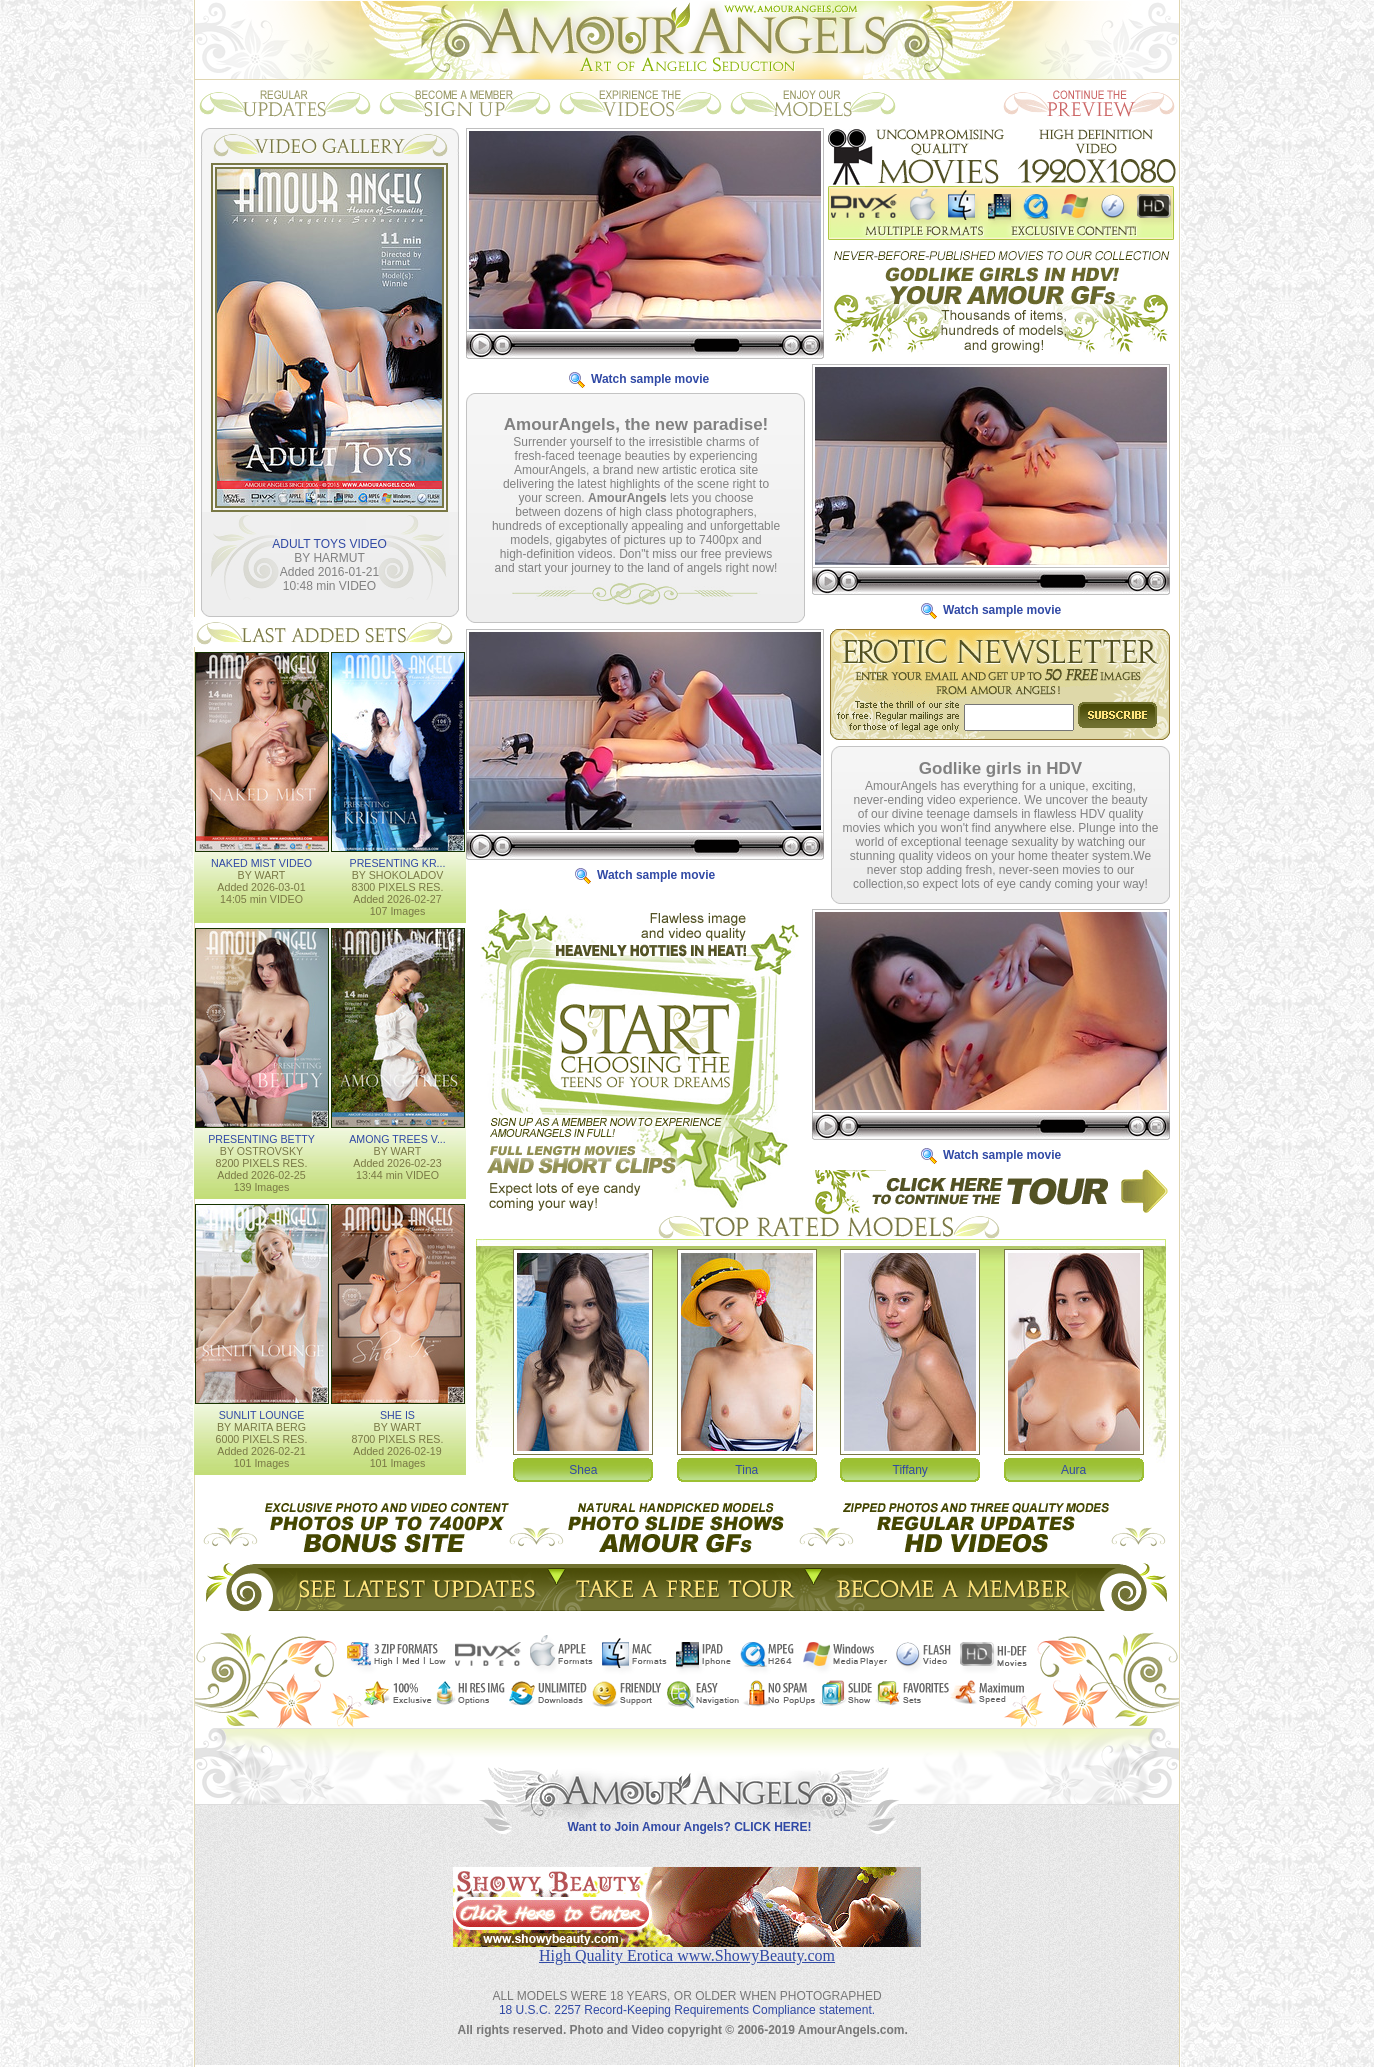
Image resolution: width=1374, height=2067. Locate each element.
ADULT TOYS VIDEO (329, 543)
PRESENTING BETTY (261, 1138)
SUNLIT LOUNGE (262, 1414)
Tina (746, 1469)
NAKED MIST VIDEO (261, 862)
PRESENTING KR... (398, 862)
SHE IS (397, 1414)
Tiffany (910, 1469)
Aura (1073, 1469)
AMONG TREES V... (397, 1138)
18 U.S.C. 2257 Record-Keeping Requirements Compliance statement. (687, 1994)
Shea (583, 1469)
